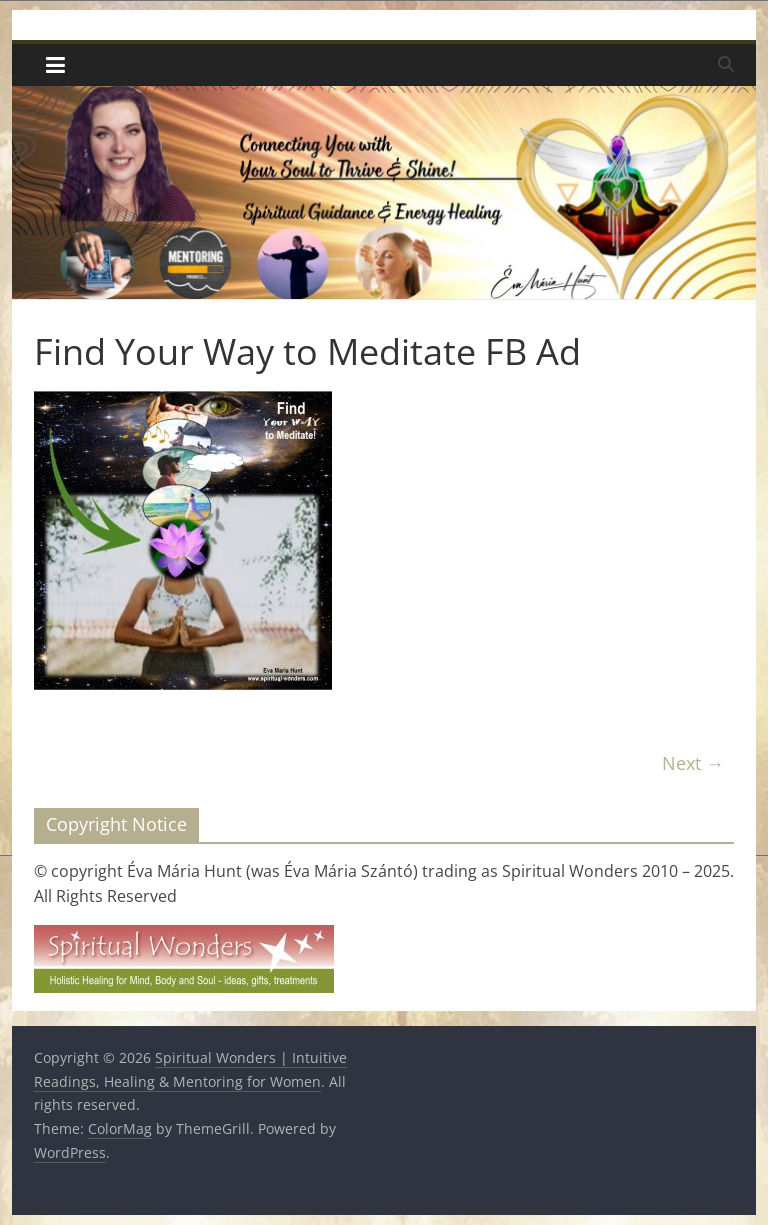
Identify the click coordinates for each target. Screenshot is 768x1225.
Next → (693, 763)
